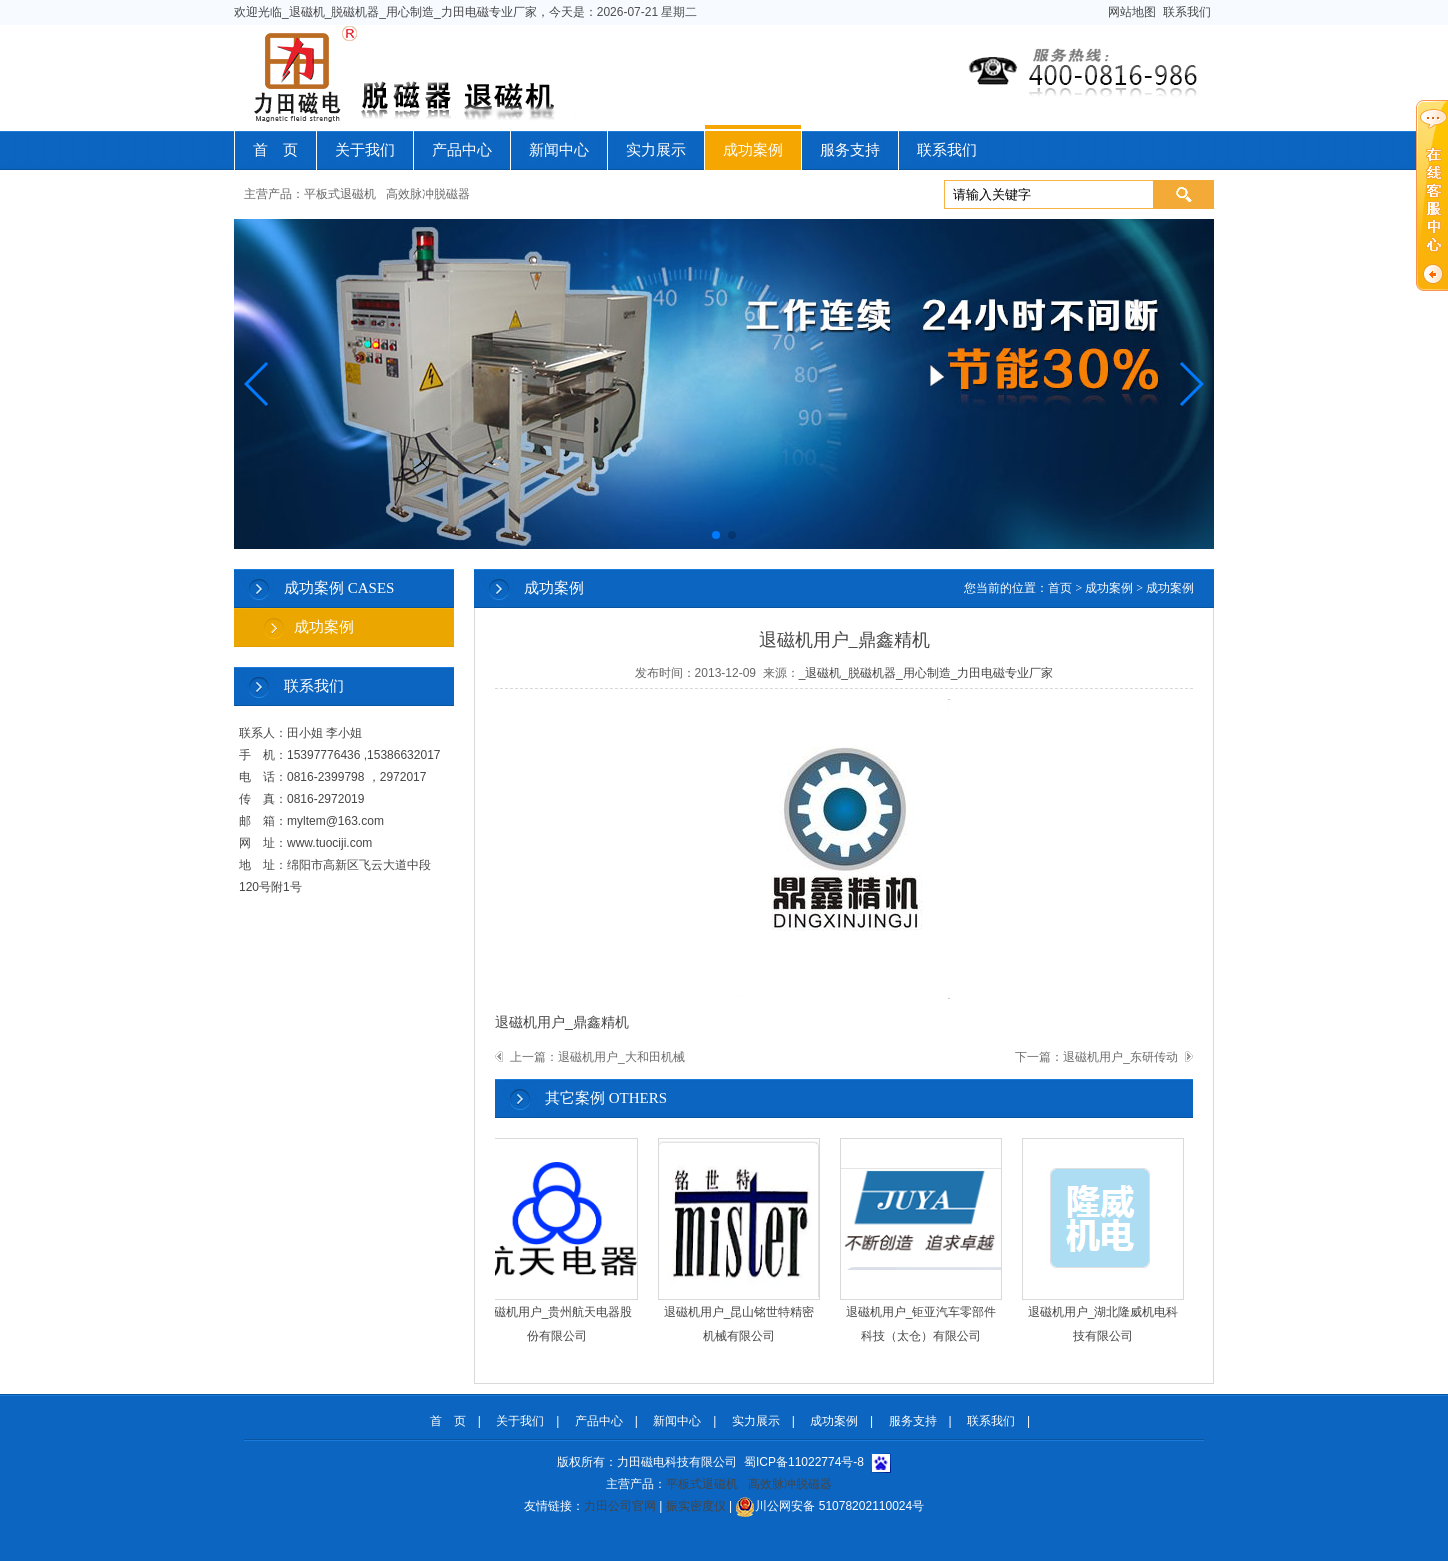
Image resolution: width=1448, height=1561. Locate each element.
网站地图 (1132, 12)
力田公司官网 (620, 1506)
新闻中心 (559, 150)
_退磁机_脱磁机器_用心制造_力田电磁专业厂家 (926, 673)
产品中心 (462, 150)
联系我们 (1186, 12)
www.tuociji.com (329, 843)
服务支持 (850, 150)
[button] (257, 384)
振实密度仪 (696, 1506)
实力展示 (656, 150)
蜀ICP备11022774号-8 (804, 1462)
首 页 (275, 150)
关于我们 (365, 150)
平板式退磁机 (340, 194)
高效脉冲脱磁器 (428, 194)
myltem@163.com (335, 821)
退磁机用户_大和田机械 (621, 1057)
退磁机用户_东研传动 (1120, 1057)
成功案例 (753, 150)
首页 (1060, 588)
